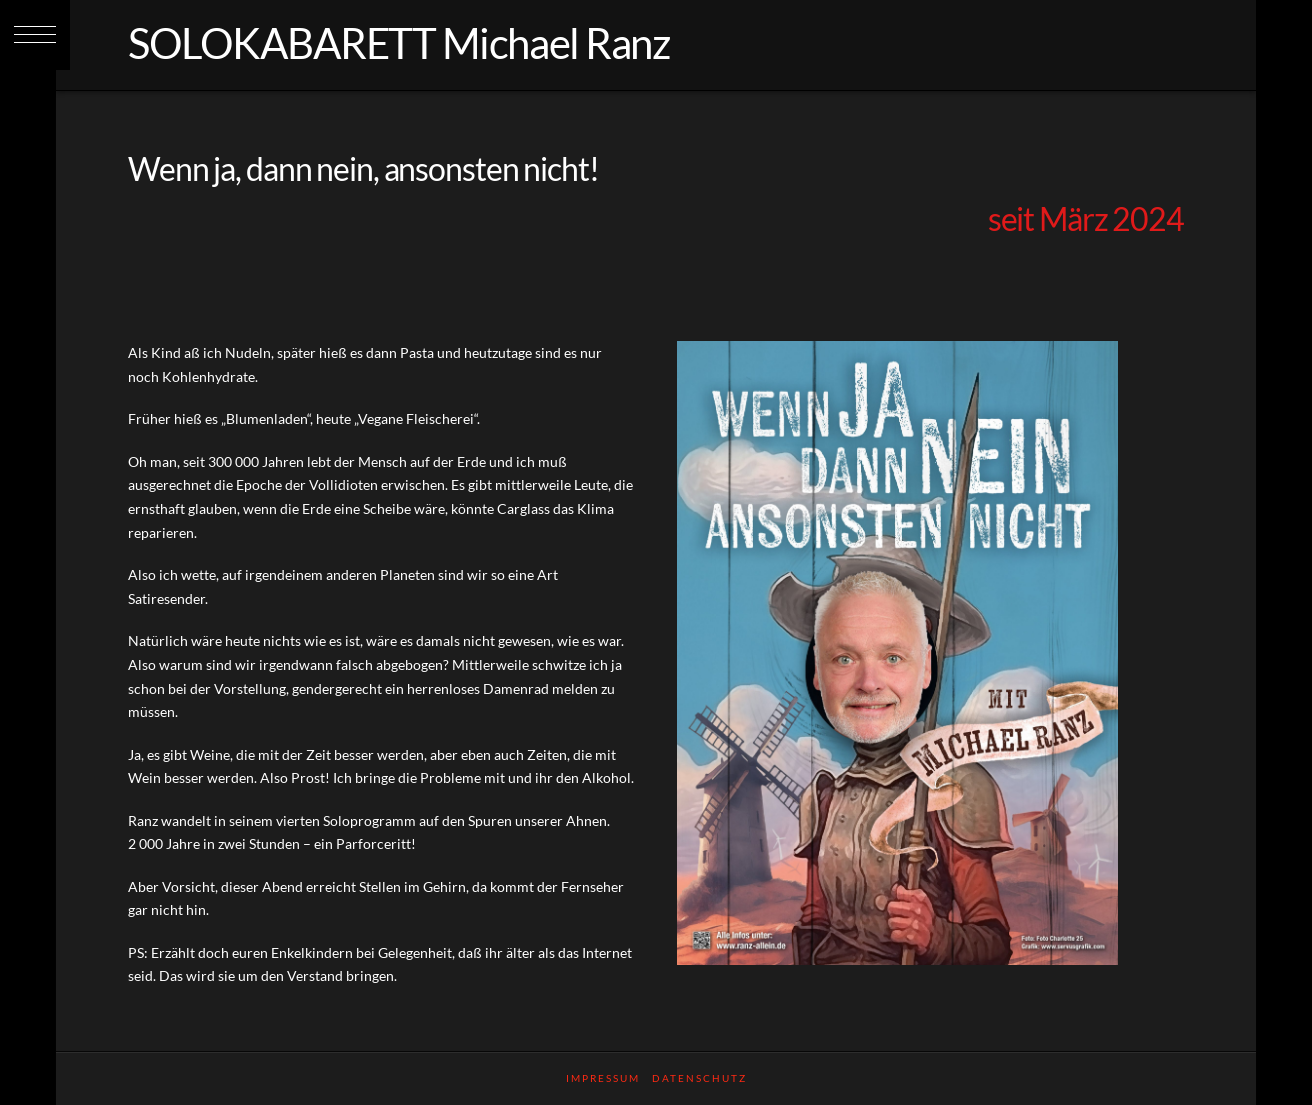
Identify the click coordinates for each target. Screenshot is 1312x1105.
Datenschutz (699, 1078)
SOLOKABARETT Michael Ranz (398, 43)
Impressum (603, 1078)
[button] (35, 35)
